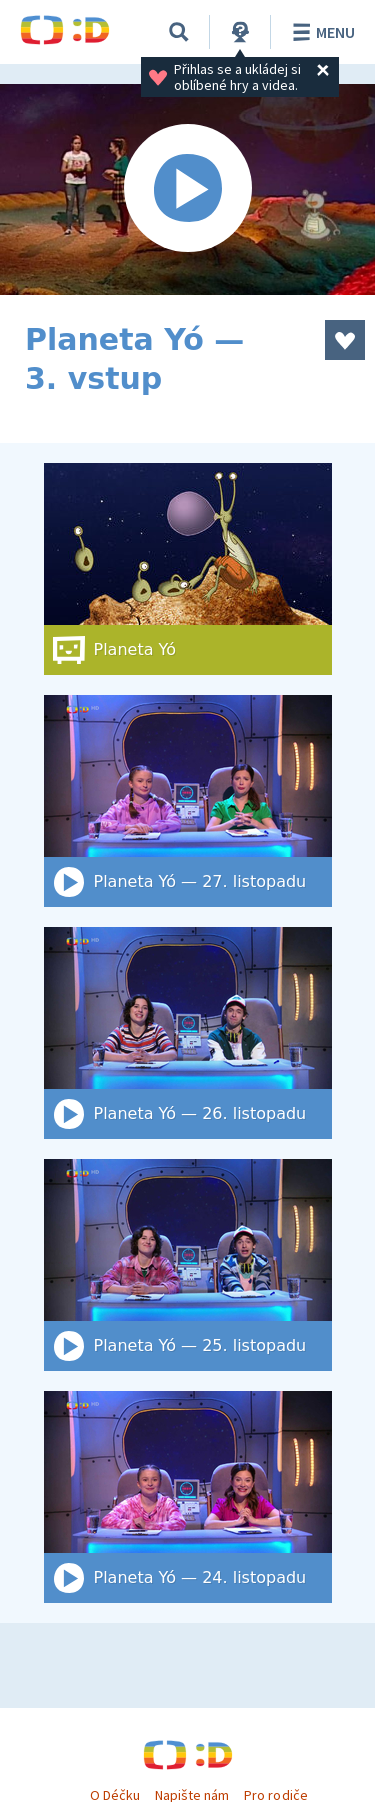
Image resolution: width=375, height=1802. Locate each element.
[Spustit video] (187, 189)
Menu (320, 32)
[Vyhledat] (179, 32)
